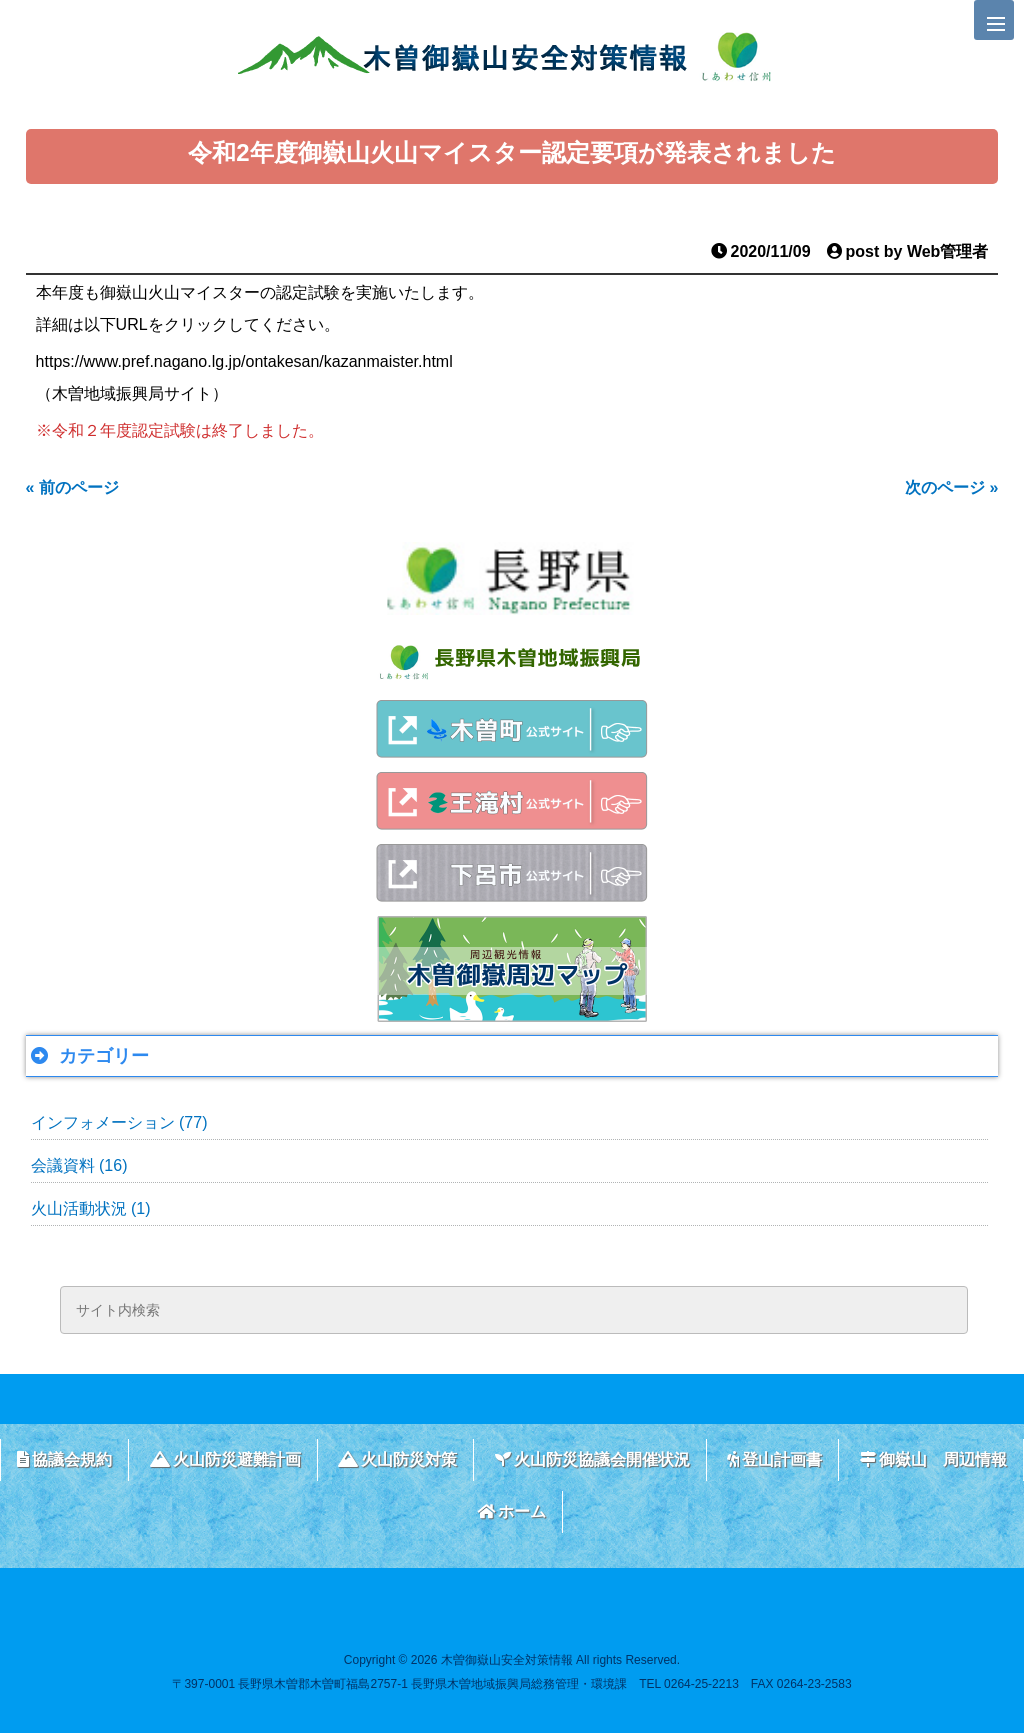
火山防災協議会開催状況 (592, 1459)
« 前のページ (72, 487)
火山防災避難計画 (225, 1459)
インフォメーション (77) (119, 1122)
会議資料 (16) (79, 1165)
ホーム (511, 1511)
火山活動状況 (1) (91, 1208)
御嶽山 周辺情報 (933, 1459)
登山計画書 (774, 1459)
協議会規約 (64, 1459)
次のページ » (951, 487)
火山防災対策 (397, 1459)
